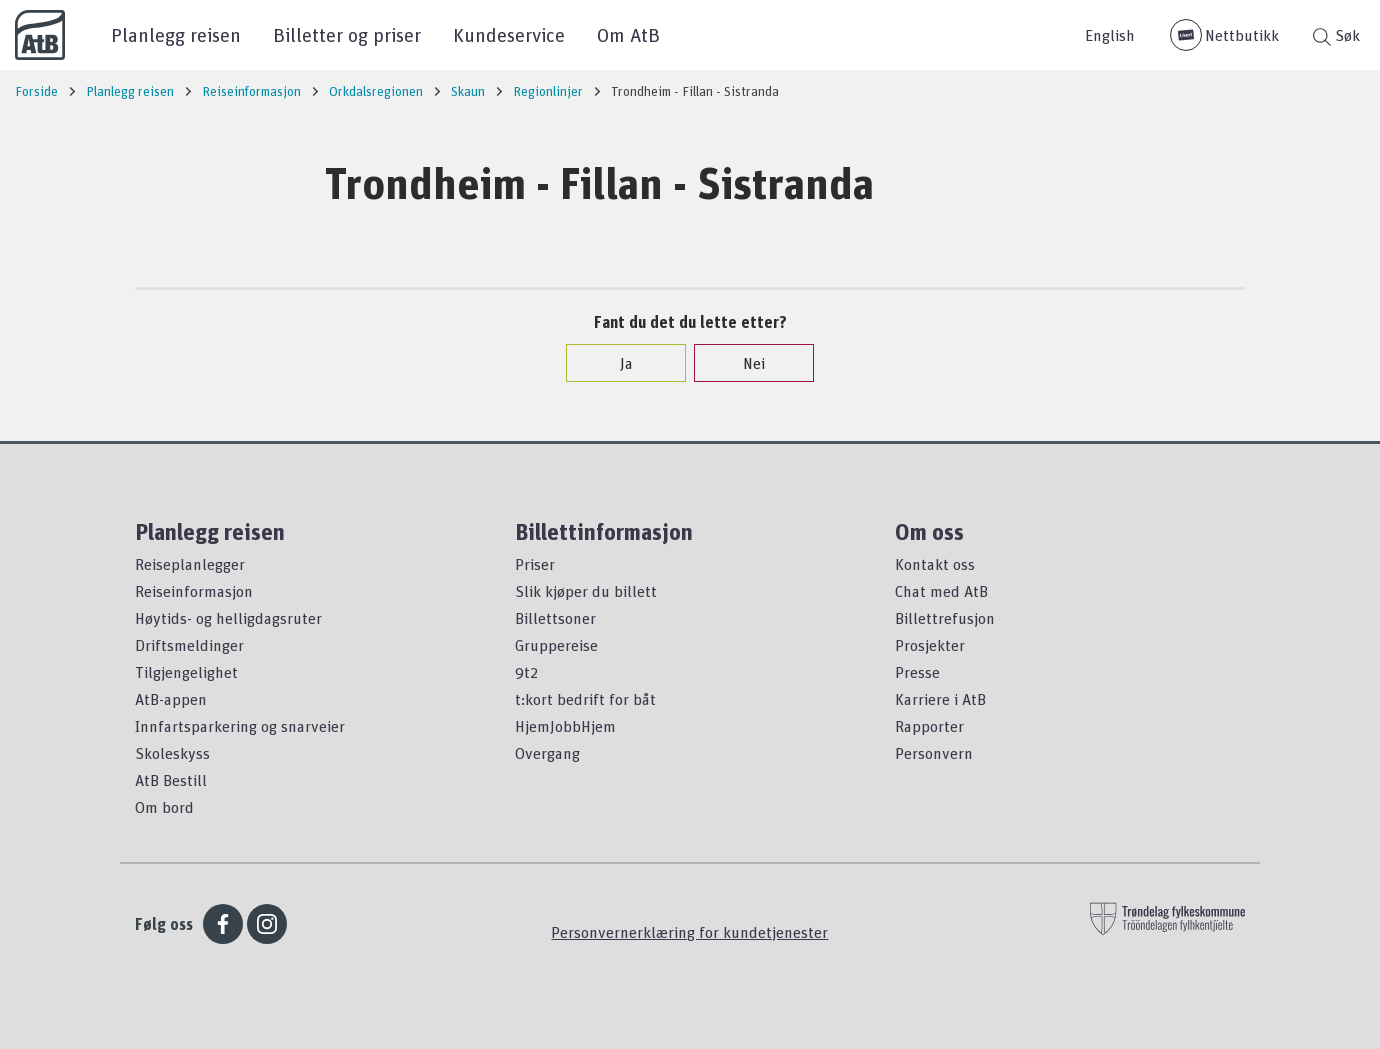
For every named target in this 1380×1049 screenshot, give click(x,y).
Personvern (934, 753)
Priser (535, 564)
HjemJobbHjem (565, 726)
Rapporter (929, 726)
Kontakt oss (935, 564)
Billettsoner (555, 618)
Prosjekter (930, 645)
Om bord (164, 807)
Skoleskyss (172, 753)
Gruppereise (556, 645)
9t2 (526, 672)
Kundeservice (509, 34)
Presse (917, 672)
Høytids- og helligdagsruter (228, 618)
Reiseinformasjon (194, 591)
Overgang (547, 753)
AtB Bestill (171, 780)
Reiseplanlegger (190, 564)
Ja (616, 363)
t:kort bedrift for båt (585, 699)
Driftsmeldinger (189, 645)
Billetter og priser (347, 34)
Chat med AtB (941, 591)
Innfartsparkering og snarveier (240, 726)
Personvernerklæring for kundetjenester (689, 932)
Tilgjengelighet (186, 672)
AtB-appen (171, 699)
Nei (744, 363)
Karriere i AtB (940, 699)
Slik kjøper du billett (586, 591)
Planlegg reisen (176, 34)
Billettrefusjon (945, 618)
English (1110, 35)
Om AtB (628, 34)
